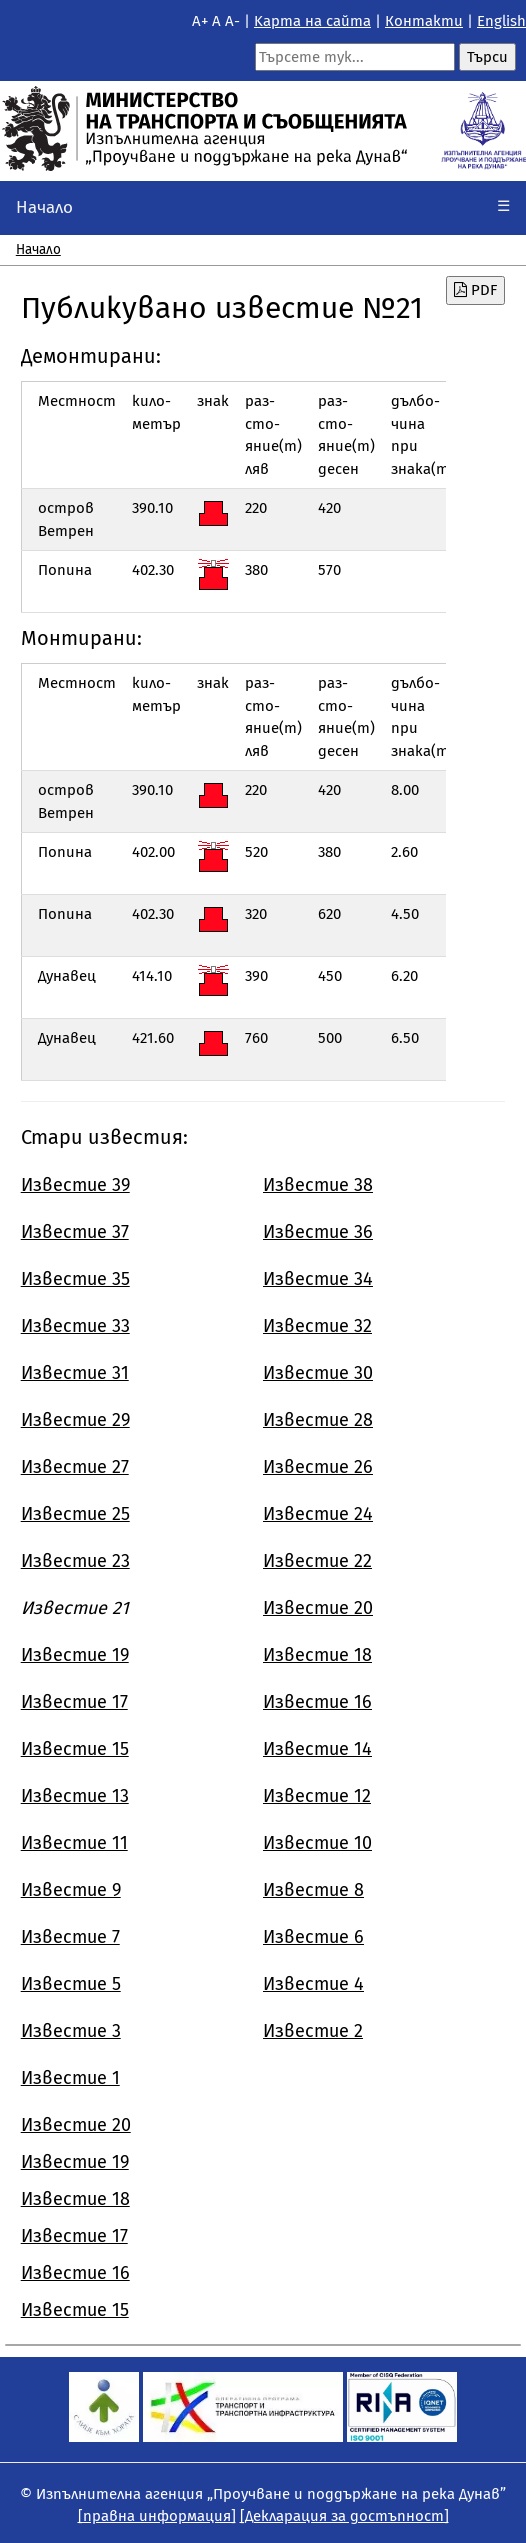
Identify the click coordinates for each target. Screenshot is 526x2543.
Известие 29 (75, 1420)
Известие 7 (70, 1937)
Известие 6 (313, 1937)
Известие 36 (318, 1232)
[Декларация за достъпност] (344, 2516)
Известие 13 (75, 1796)
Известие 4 (313, 1984)
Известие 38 (318, 1185)
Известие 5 (71, 1984)
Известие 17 (74, 1702)
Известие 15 (75, 1749)
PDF (475, 290)
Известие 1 (70, 2078)
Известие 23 (75, 1561)
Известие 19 (75, 1655)
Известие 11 (74, 1843)
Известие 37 (75, 1232)
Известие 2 (313, 2031)
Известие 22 (317, 1561)
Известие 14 (317, 1749)
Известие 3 (71, 2031)
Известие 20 (318, 1608)
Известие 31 (75, 1373)
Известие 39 (75, 1185)
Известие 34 (318, 1279)
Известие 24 (318, 1514)
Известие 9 (71, 1890)
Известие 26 (318, 1467)
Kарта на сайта (312, 21)
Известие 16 (317, 1702)
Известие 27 (75, 1467)
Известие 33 (75, 1326)
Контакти (424, 21)
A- (232, 21)
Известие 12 (317, 1796)
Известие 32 (317, 1326)
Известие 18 (317, 1655)
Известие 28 (318, 1420)
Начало (44, 207)
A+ (200, 21)
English (501, 21)
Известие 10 (317, 1843)
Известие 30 (318, 1373)
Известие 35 (75, 1279)
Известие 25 (75, 1514)
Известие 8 (313, 1890)
